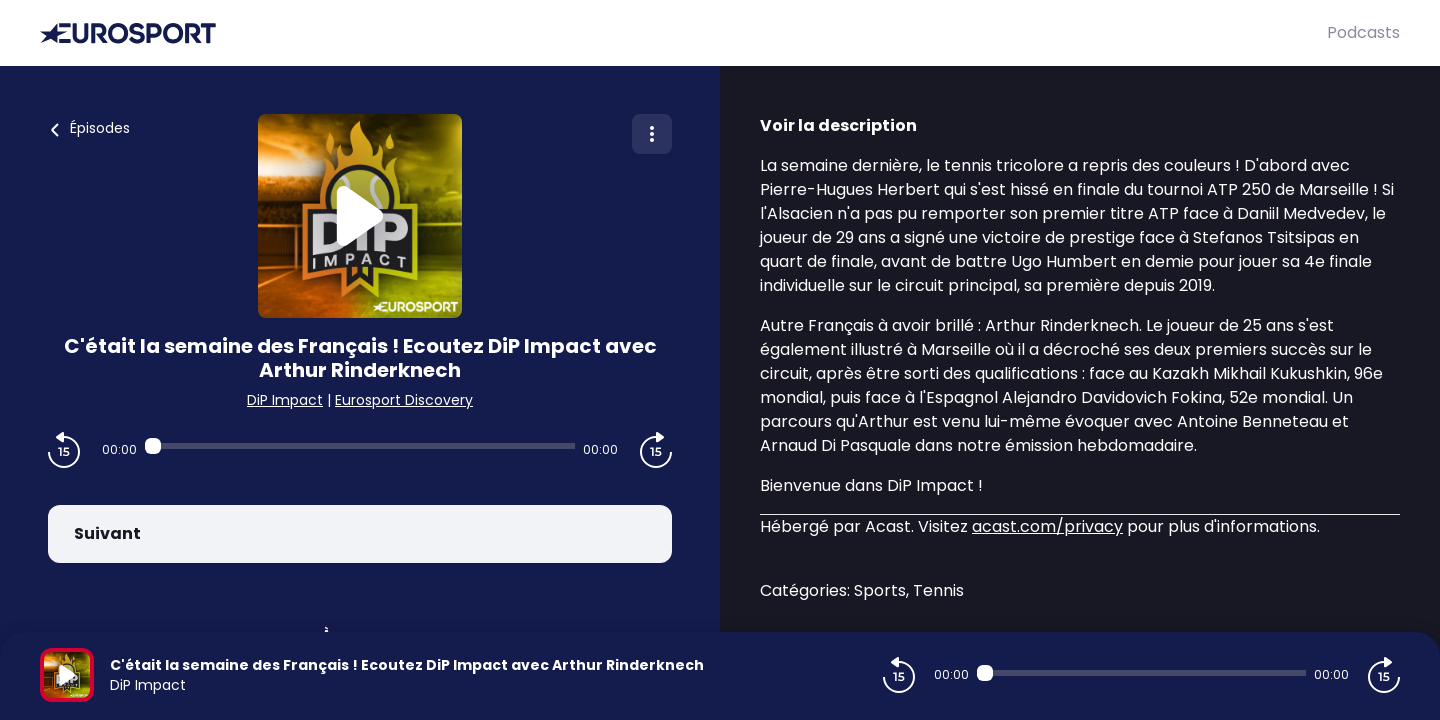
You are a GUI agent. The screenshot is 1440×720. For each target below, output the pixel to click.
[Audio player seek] (359, 446)
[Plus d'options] (652, 134)
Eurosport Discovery (404, 400)
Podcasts (1363, 32)
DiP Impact (285, 400)
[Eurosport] (683, 33)
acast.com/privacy (1047, 526)
